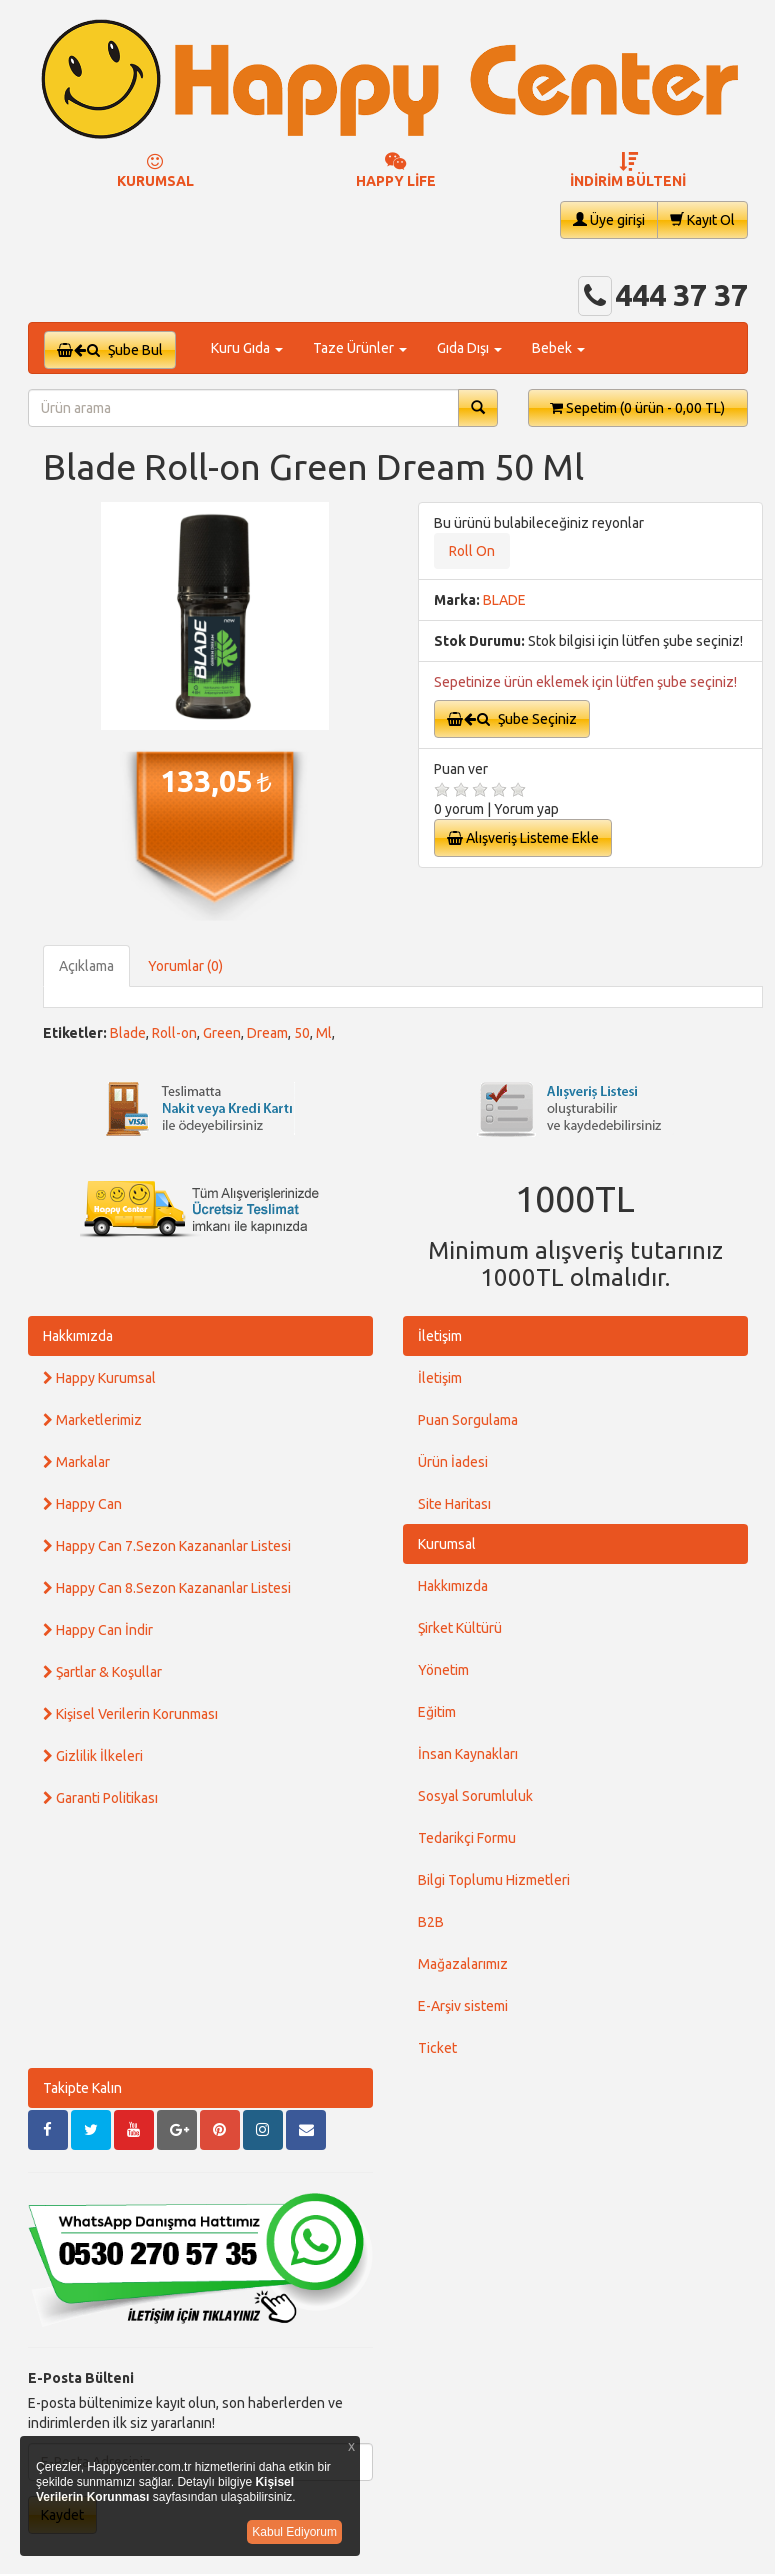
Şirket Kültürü (460, 1628)
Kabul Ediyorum (294, 2532)
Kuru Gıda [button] (247, 348)
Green (222, 1033)
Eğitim (437, 1712)
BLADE (504, 600)
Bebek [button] (558, 348)
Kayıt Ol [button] (702, 219)
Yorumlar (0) (185, 966)
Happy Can (82, 1504)
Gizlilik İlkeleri (93, 1756)
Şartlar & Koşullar (102, 1672)
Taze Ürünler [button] (360, 348)
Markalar (76, 1462)
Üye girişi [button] (609, 219)
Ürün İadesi (453, 1462)
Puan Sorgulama (468, 1420)
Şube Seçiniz (512, 719)
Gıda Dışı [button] (469, 348)
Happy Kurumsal (99, 1378)
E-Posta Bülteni (81, 2378)
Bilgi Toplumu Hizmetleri (494, 1880)
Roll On (472, 551)
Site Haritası (454, 1504)
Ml (324, 1033)
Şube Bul (110, 350)
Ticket (437, 2048)
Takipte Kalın (82, 2088)
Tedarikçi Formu (467, 1838)
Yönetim (443, 1670)
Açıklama (86, 966)
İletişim (440, 1336)
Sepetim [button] (637, 408)
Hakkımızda (78, 1336)
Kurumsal (447, 1544)
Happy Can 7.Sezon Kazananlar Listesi (167, 1546)
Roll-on (174, 1033)
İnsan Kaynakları (468, 1754)
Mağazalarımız (463, 1964)
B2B (431, 1922)
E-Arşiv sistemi (463, 2006)
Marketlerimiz (92, 1420)
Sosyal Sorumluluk (475, 1796)
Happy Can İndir (98, 1630)
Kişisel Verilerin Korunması (130, 1714)
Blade (128, 1033)
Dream (267, 1033)
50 (302, 1033)
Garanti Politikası (100, 1798)
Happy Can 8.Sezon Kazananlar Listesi (167, 1588)
